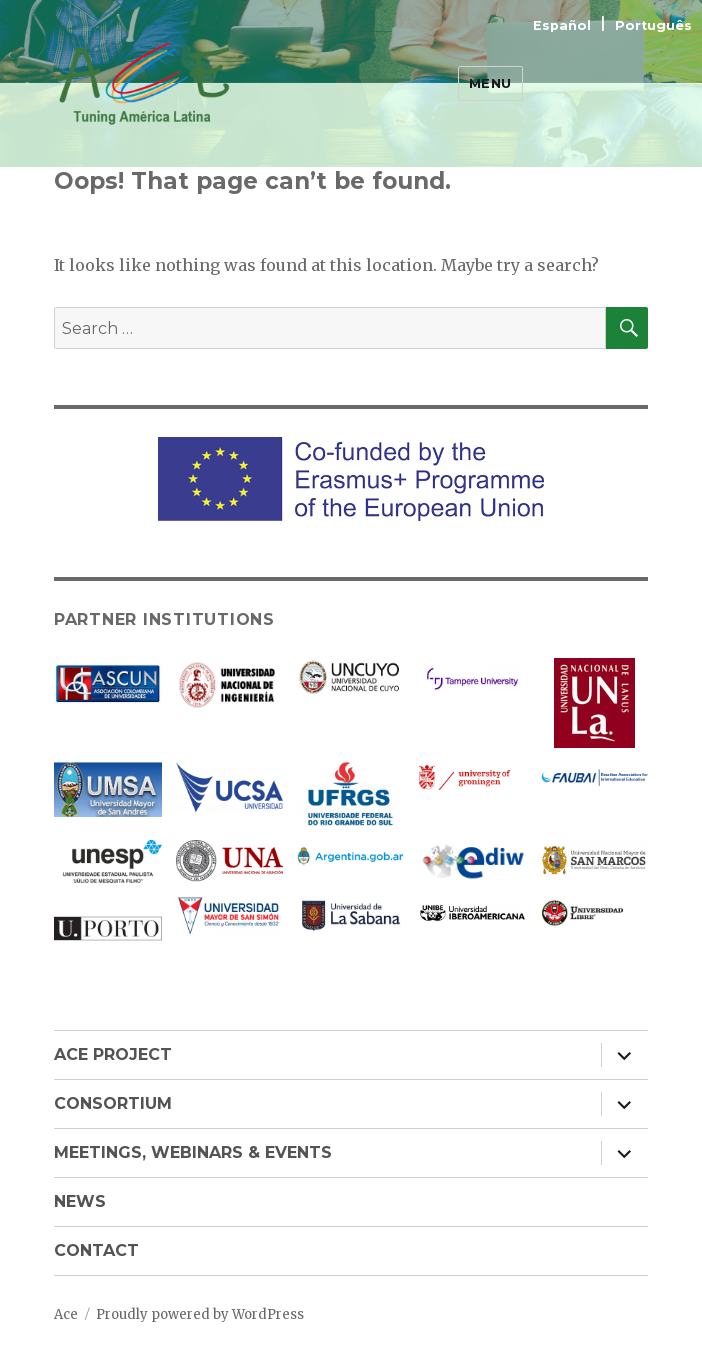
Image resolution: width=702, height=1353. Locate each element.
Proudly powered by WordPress (200, 1314)
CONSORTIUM (113, 1103)
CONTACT (96, 1250)
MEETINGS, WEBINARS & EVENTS (193, 1152)
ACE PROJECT (113, 1054)
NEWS (80, 1201)
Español (564, 25)
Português (653, 25)
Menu (490, 83)
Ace (66, 1314)
